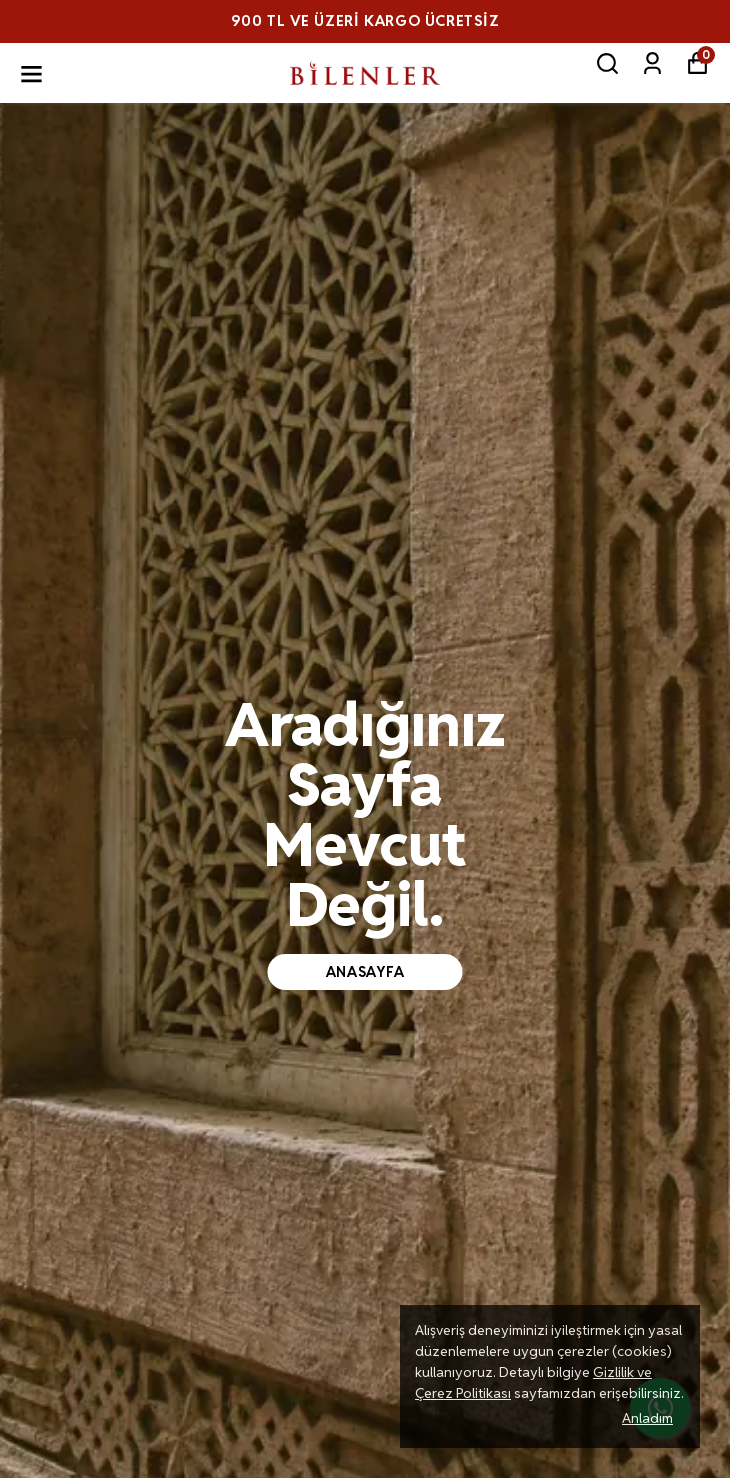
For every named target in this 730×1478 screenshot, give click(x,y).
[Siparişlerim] (652, 63)
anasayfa (365, 972)
